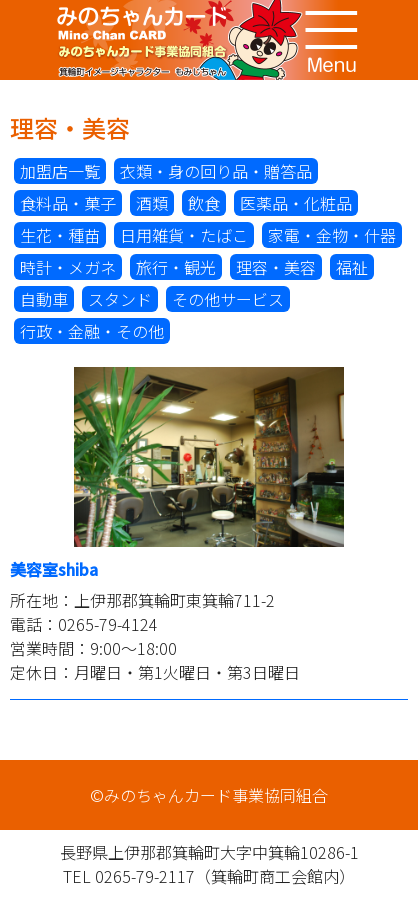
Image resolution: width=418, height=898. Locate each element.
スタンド (120, 299)
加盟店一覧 (60, 171)
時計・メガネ (68, 267)
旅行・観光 (176, 267)
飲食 (204, 203)
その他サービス (228, 299)
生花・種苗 (60, 235)
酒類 (152, 203)
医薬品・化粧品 (296, 203)
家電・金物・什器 (332, 235)
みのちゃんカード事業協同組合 (209, 40)
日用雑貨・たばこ (184, 235)
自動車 (44, 299)
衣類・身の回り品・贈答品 (216, 171)
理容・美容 (276, 267)
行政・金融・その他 (92, 331)
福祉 (352, 267)
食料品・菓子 (68, 203)
